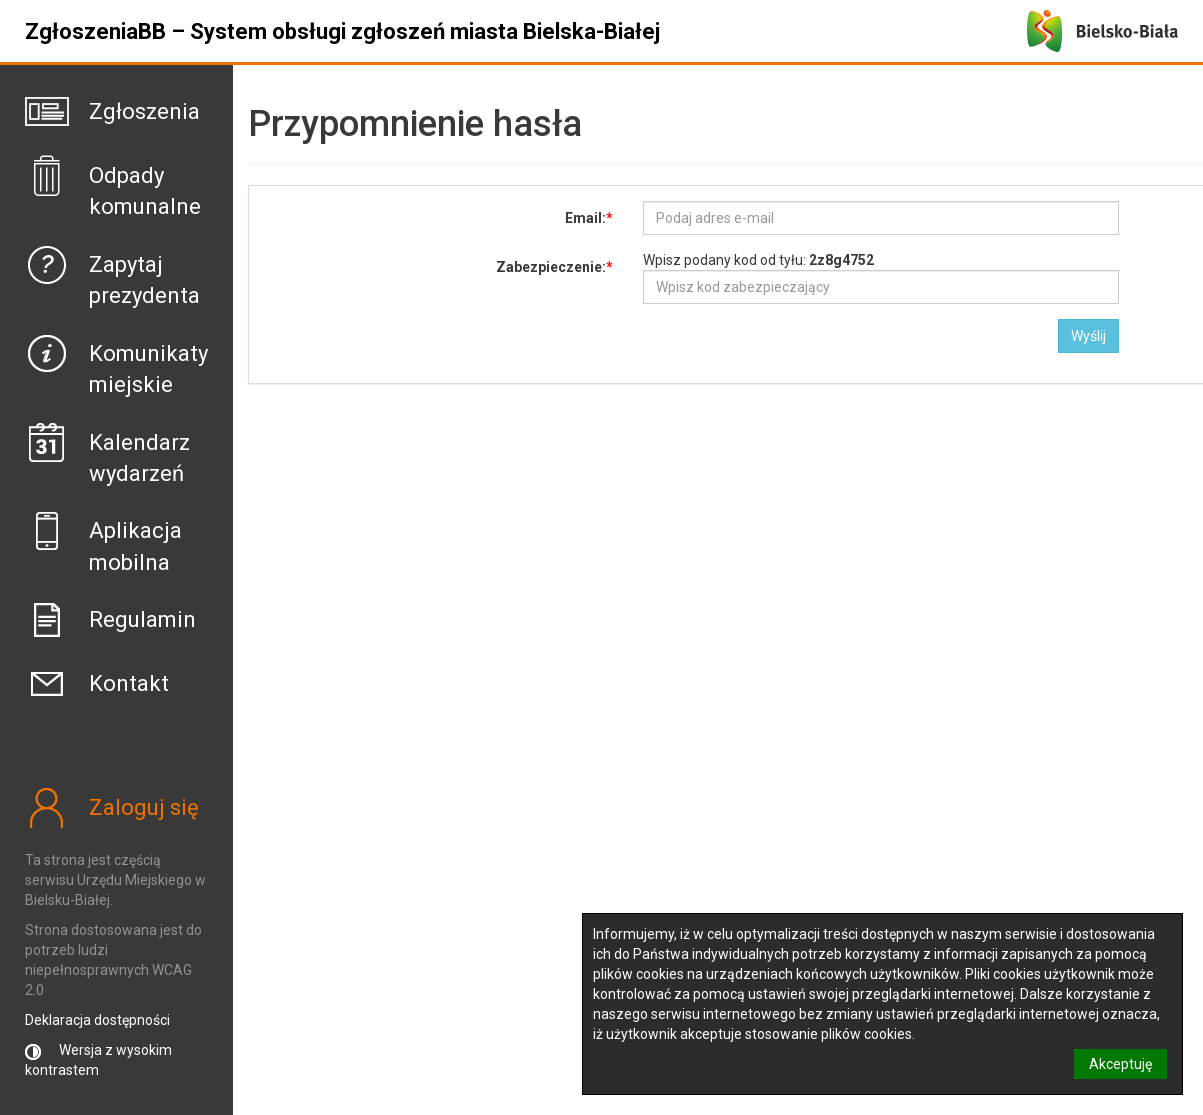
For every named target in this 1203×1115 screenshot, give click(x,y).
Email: (585, 218)
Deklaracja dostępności (97, 1020)
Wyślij (1088, 336)
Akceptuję (1120, 1064)
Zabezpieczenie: (551, 267)
